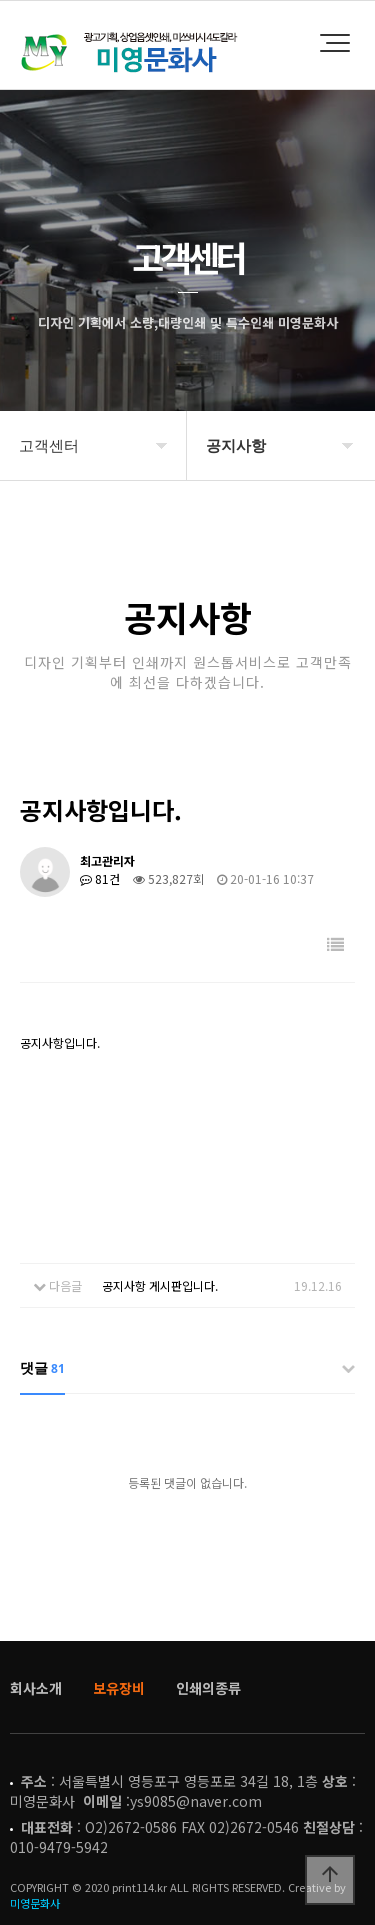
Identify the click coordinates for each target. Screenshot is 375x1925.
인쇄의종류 (208, 1688)
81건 (100, 878)
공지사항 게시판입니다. (160, 1285)
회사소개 (36, 1688)
